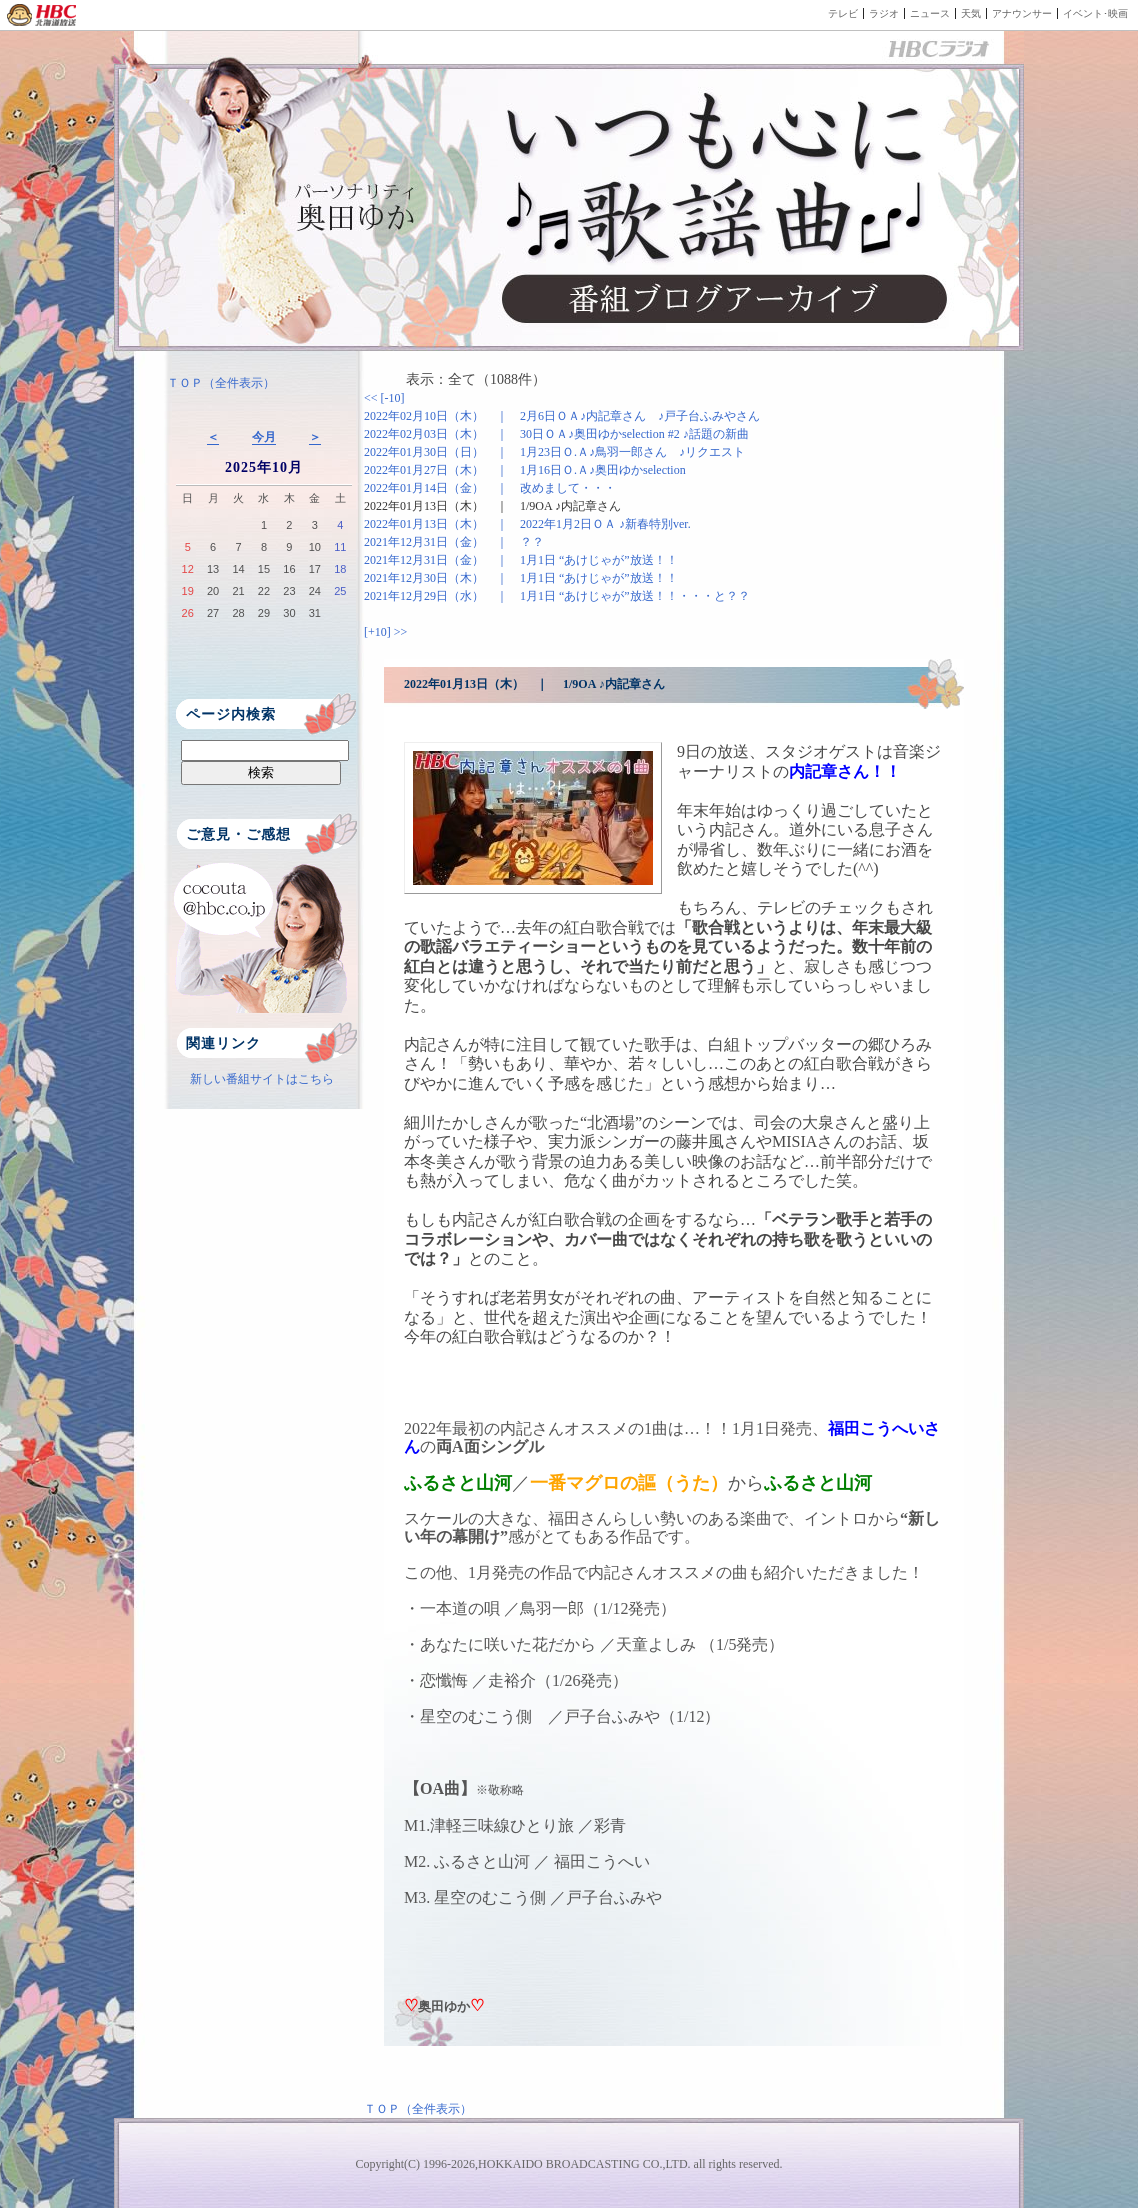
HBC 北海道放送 (42, 15)
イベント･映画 (1095, 13)
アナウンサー (1022, 13)
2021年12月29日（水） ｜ (557, 596)
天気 (971, 13)
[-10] (393, 398)
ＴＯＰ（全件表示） (221, 383)
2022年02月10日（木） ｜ (562, 416)
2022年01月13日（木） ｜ (492, 506)
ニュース (930, 13)
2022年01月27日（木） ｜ (525, 470)
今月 (264, 437)
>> (401, 632)
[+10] (379, 632)
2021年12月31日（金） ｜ (454, 542)
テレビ (843, 13)
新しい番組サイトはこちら (262, 1079)
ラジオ (884, 13)
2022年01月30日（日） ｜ (554, 452)
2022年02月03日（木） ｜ (556, 434)
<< (372, 398)
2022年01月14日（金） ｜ (490, 488)
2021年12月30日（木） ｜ (521, 578)
